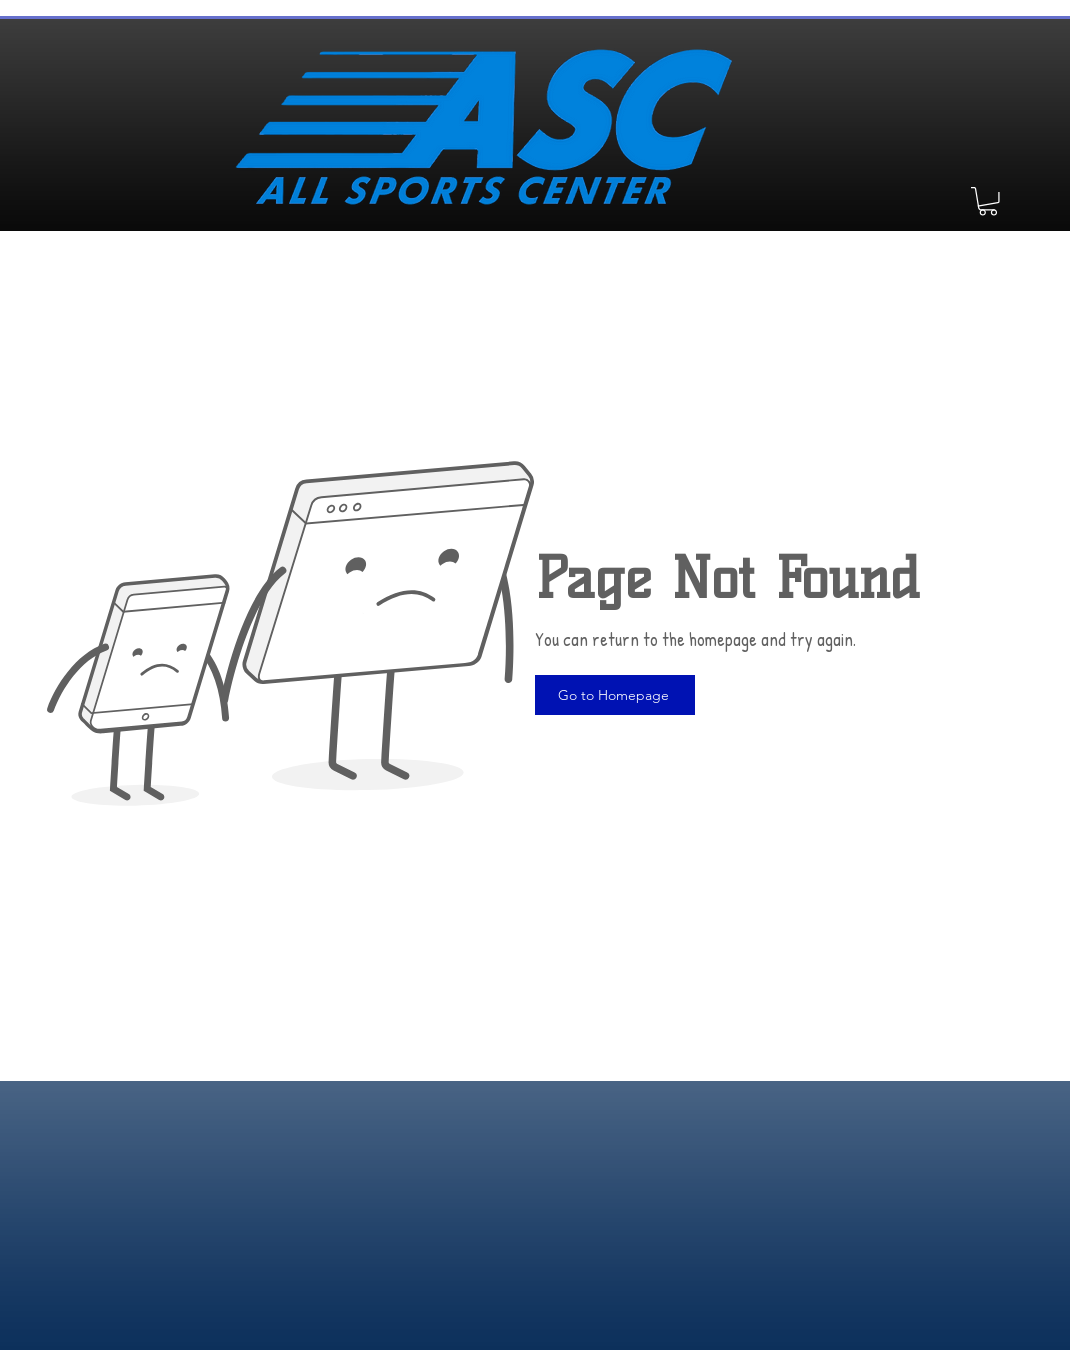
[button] (988, 201)
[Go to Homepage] (615, 695)
